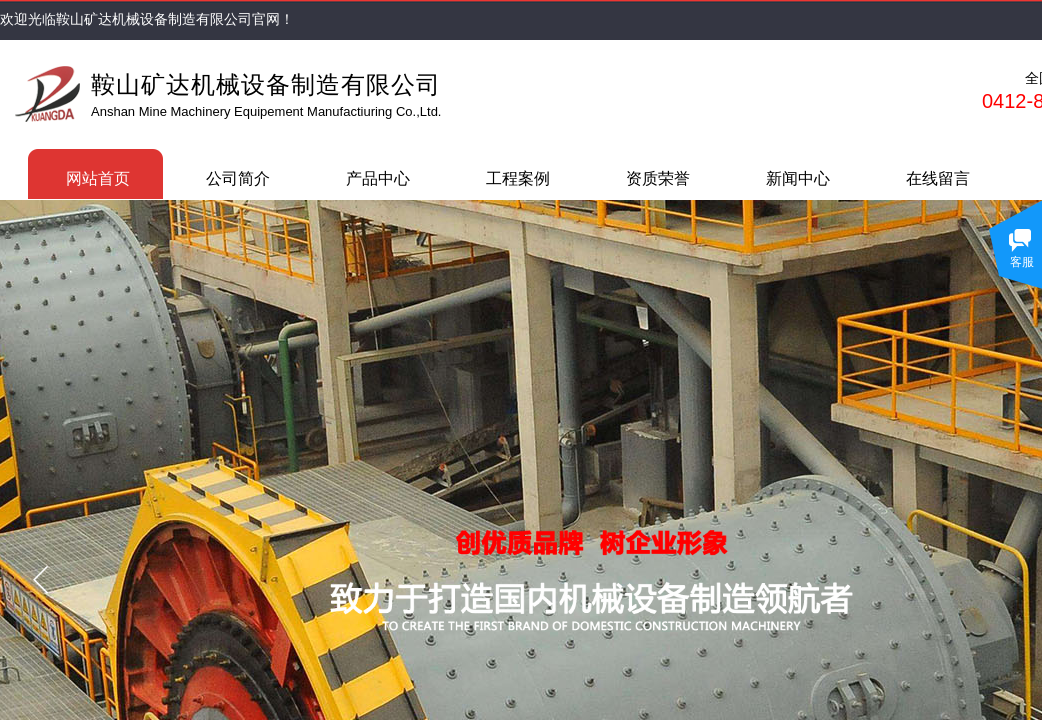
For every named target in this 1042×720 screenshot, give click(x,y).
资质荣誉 (658, 178)
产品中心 (378, 178)
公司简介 (238, 178)
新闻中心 (798, 178)
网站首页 (98, 178)
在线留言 (938, 178)
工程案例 (518, 178)
